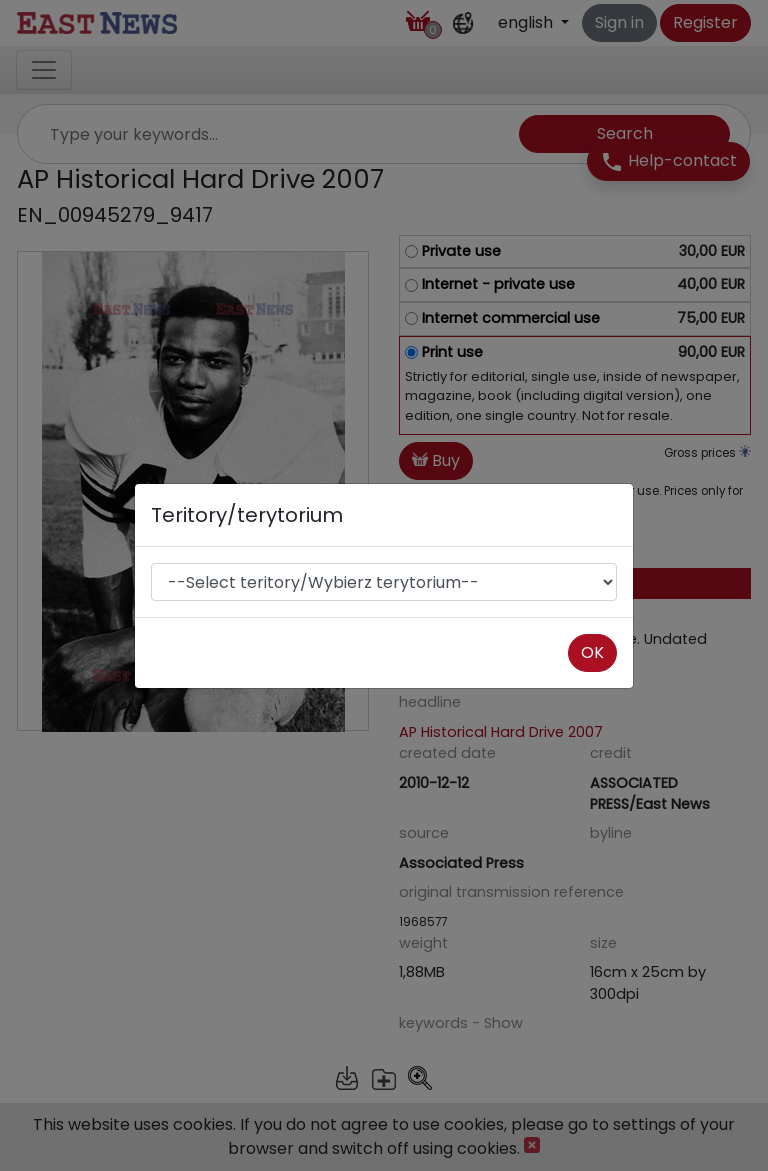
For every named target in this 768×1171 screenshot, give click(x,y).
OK (592, 652)
